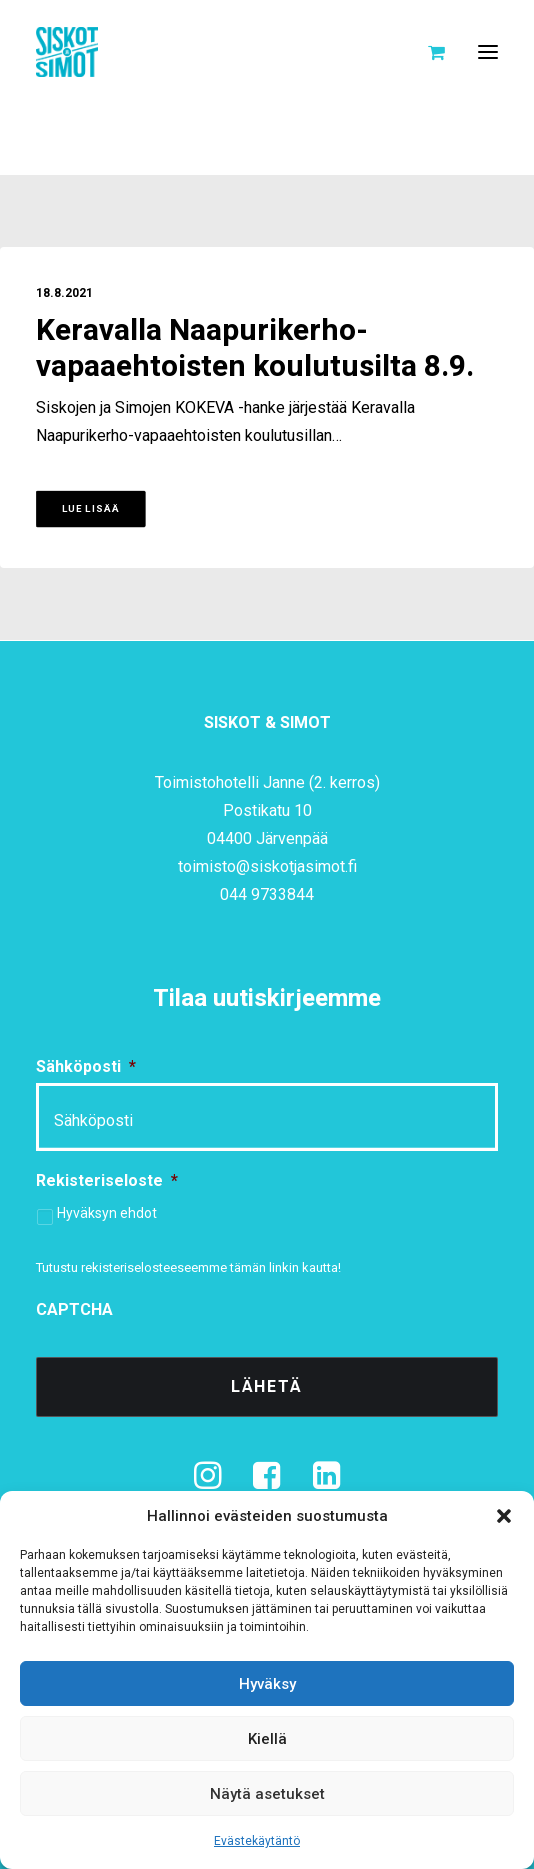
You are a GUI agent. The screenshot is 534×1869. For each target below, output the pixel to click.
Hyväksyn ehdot (107, 1213)
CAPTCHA (74, 1309)
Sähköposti (86, 1066)
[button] (504, 1516)
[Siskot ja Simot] (67, 52)
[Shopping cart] (427, 52)
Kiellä (267, 1739)
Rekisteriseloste (107, 1180)
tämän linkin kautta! (285, 1267)
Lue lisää (91, 509)
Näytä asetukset (267, 1794)
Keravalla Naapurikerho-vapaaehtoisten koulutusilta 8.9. (255, 349)
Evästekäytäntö (257, 1841)
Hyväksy (267, 1684)
